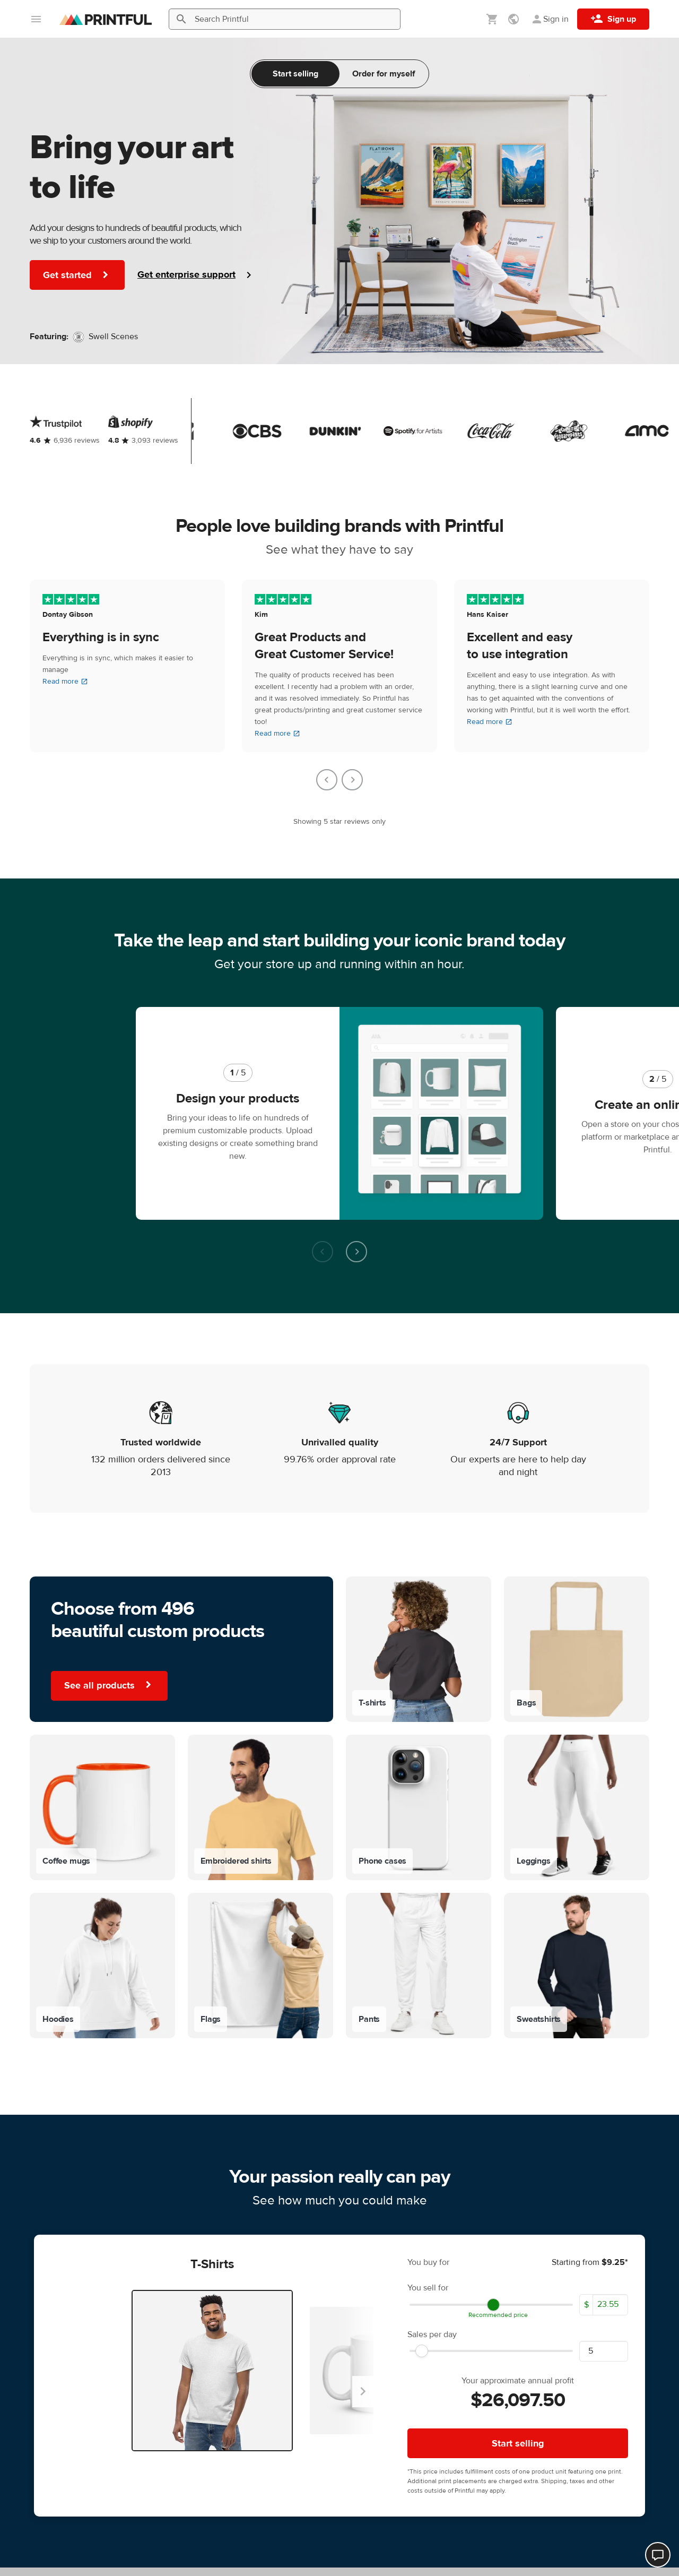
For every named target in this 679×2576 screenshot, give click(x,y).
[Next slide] (352, 779)
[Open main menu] (36, 19)
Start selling (295, 73)
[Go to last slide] (326, 779)
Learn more (339, 2409)
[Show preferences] (514, 19)
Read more (65, 681)
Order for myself (383, 73)
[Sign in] (549, 19)
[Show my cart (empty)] (492, 19)
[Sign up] (613, 19)
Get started (77, 275)
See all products (109, 1604)
